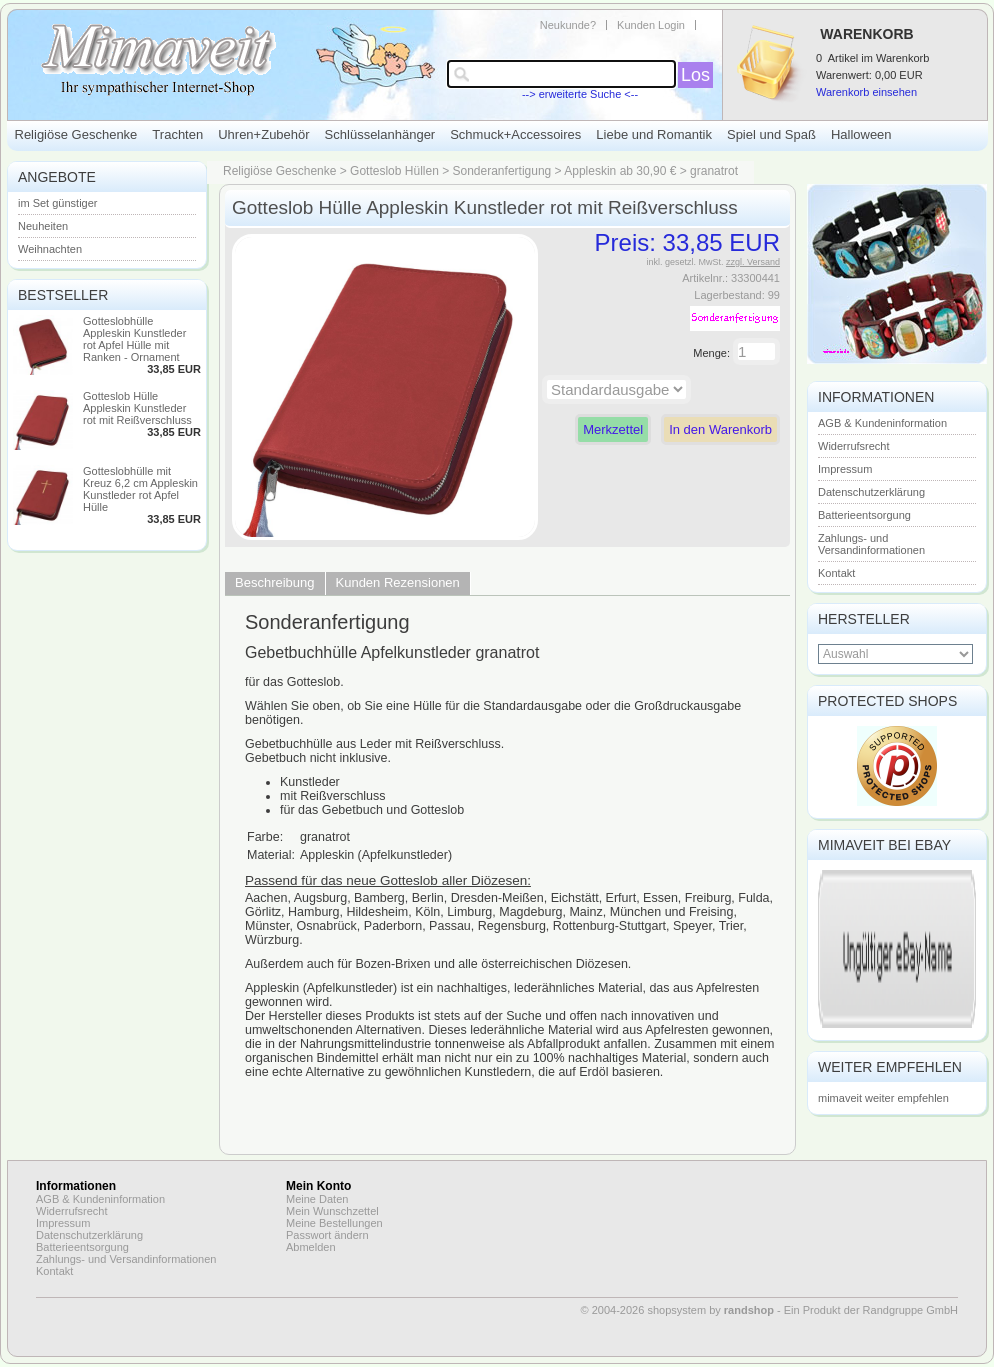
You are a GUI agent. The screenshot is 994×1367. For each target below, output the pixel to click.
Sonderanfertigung (502, 171)
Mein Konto (318, 1186)
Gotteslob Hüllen (394, 171)
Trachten (177, 134)
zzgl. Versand (753, 262)
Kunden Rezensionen (398, 582)
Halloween (861, 134)
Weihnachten (50, 249)
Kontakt (836, 573)
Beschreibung (275, 582)
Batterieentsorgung (864, 515)
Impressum (845, 469)
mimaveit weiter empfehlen (883, 1098)
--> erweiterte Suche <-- (580, 94)
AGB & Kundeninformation (882, 423)
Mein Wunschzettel (332, 1211)
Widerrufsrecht (854, 446)
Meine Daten (317, 1199)
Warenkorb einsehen (866, 92)
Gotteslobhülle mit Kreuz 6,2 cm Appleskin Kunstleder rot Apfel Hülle (140, 489)
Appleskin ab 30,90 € (620, 171)
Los (695, 75)
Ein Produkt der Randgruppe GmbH (871, 1310)
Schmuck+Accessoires (515, 134)
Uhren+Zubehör (263, 134)
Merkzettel (613, 429)
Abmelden (311, 1247)
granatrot (714, 171)
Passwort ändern (327, 1235)
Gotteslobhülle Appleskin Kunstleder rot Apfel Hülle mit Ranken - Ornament (134, 339)
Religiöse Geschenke (76, 134)
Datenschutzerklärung (871, 492)
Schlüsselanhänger (380, 134)
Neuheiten (43, 226)
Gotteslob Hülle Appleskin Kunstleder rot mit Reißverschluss (137, 408)
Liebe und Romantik (654, 134)
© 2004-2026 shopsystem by (677, 1310)
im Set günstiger (57, 203)
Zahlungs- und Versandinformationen (871, 544)
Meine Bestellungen (334, 1223)
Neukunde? (568, 25)
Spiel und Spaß (771, 134)
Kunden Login (651, 25)
